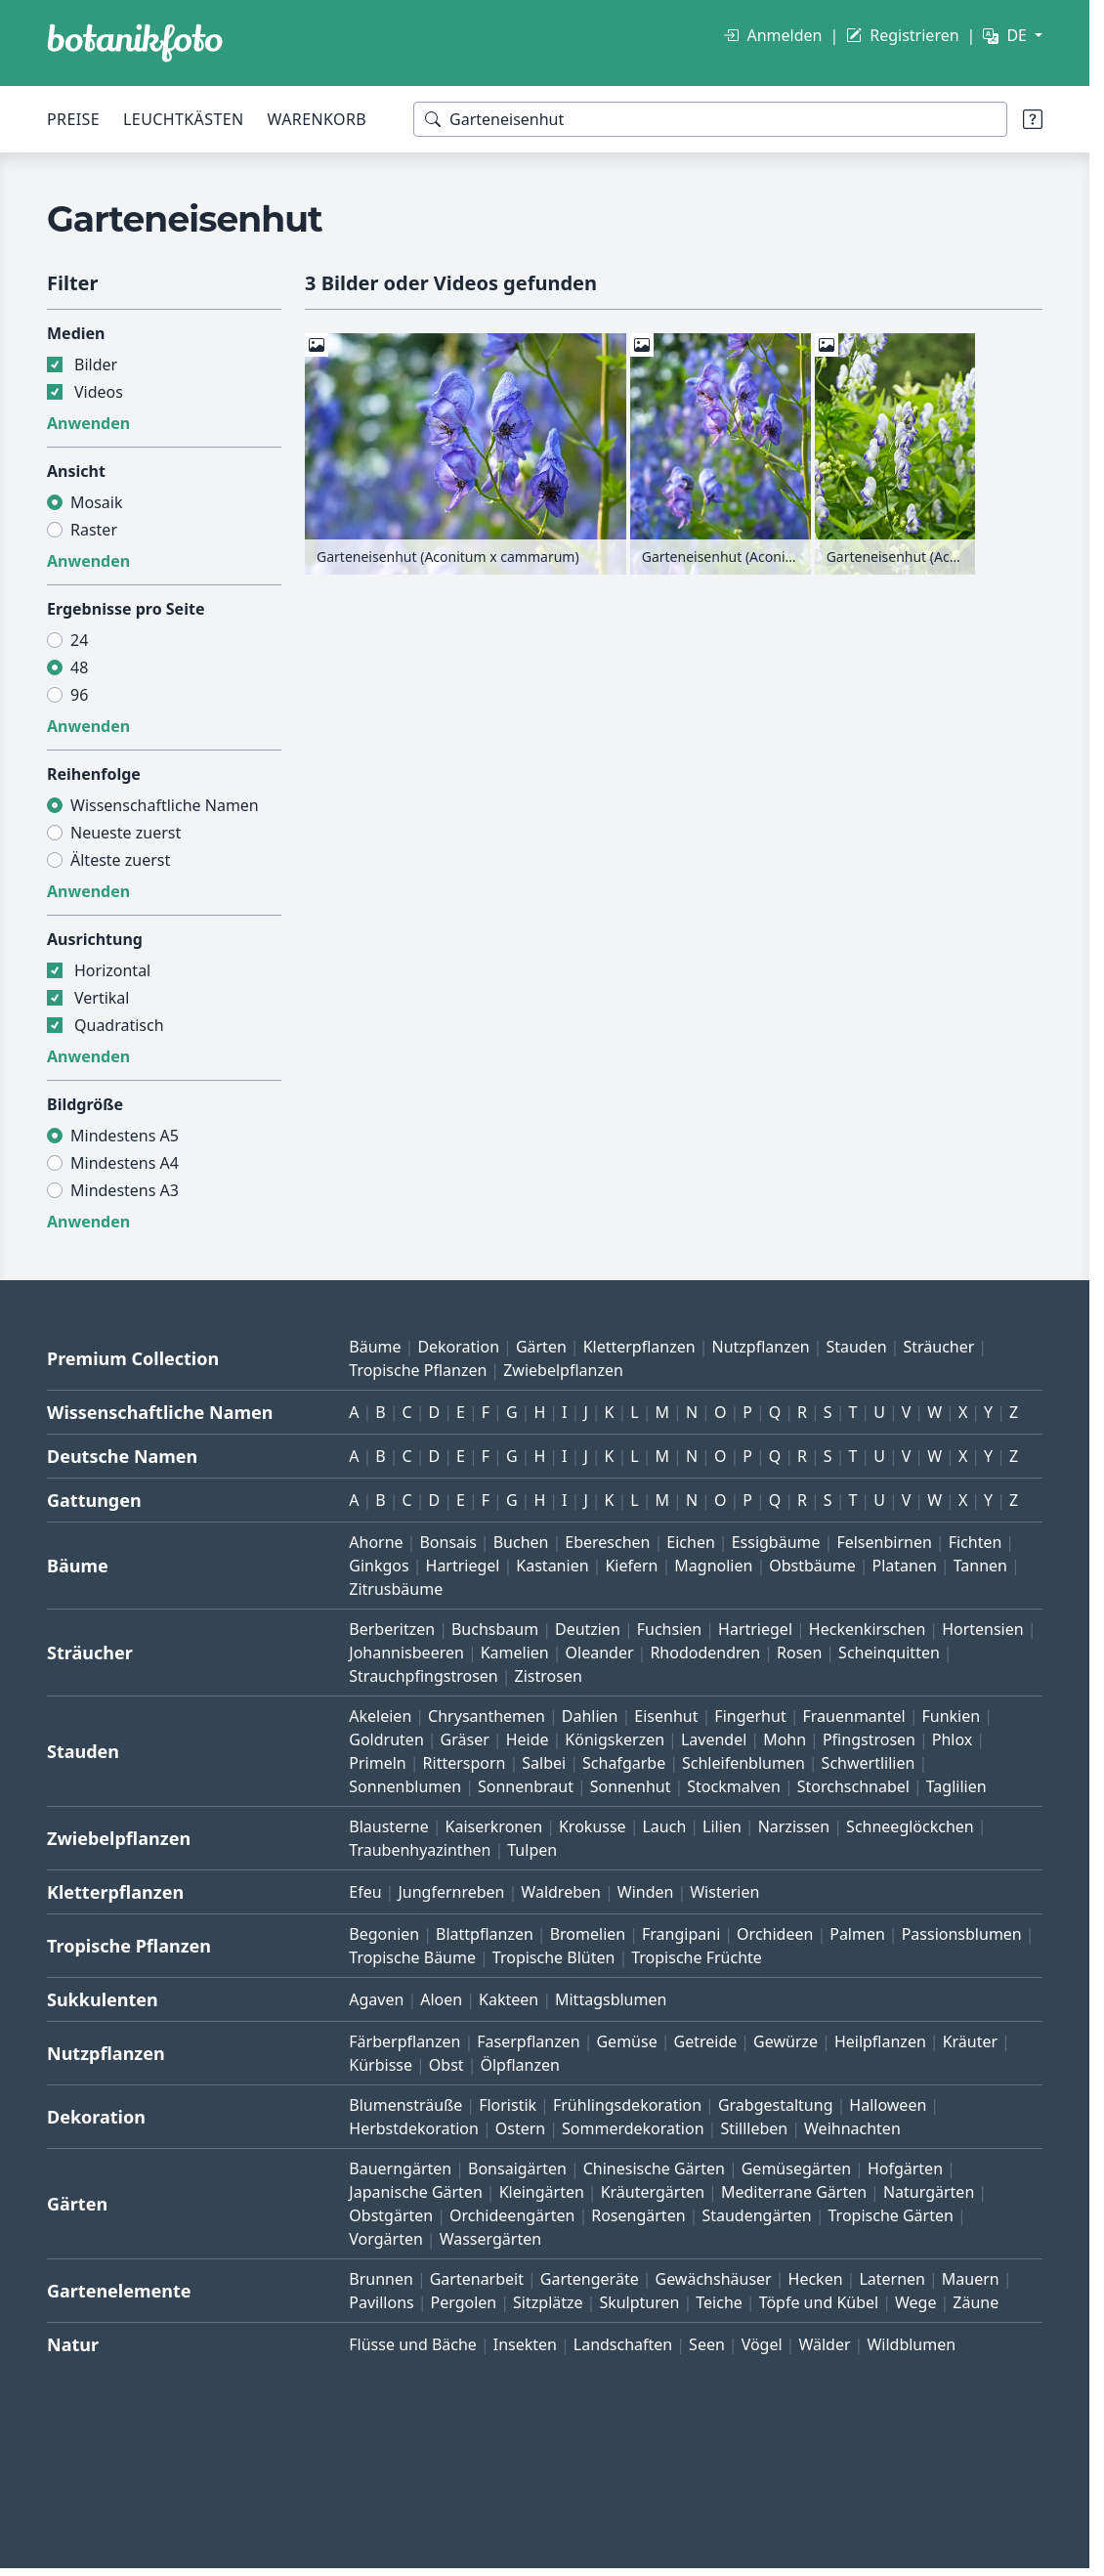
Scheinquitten (889, 1652)
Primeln (377, 1763)
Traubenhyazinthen (419, 1850)
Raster (93, 529)
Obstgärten (391, 2215)
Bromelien (588, 1934)
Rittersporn (464, 1763)
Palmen (857, 1934)
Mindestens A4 (124, 1163)
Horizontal (112, 970)
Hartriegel (463, 1565)
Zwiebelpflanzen (563, 1370)
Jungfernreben (451, 1892)
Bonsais (447, 1542)
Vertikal (101, 998)
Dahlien (590, 1716)
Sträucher (938, 1346)
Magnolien (713, 1565)
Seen (707, 2344)
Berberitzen (392, 1629)
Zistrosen (548, 1676)
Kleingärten (541, 2192)
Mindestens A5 (124, 1135)
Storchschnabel (853, 1786)
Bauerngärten (400, 2168)
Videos (98, 392)
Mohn (784, 1739)
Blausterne (388, 1826)
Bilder (95, 364)
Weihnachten (852, 2128)
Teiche (719, 2302)
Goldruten (386, 1739)
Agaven (376, 1999)
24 (79, 640)
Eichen (690, 1542)
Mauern (970, 2279)
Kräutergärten (652, 2192)
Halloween (887, 2105)
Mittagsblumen (610, 1999)
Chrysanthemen (486, 1716)
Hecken (815, 2279)
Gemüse (626, 2041)
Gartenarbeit (477, 2279)
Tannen (980, 1565)
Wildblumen (911, 2344)
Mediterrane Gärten (794, 2192)
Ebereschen (607, 1542)
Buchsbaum (494, 1629)
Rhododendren (705, 1652)
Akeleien (380, 1716)
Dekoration (458, 1346)
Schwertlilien (868, 1763)
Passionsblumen (962, 1934)
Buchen (521, 1542)
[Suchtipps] (1032, 119)
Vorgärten (386, 2239)
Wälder (824, 2344)
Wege (915, 2302)
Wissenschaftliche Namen (164, 805)
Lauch (664, 1826)
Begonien (384, 1934)
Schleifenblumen (743, 1763)
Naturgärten (928, 2192)
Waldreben (561, 1892)
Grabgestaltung (775, 2105)
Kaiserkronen (494, 1826)
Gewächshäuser (714, 2279)
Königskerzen (614, 1739)
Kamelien (515, 1652)
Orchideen (775, 1934)
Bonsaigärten (517, 2168)
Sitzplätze (547, 2302)
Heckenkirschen (867, 1629)
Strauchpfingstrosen (423, 1676)
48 (79, 667)
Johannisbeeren (406, 1652)
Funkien (950, 1716)
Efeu (365, 1892)
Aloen (441, 1999)
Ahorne (376, 1542)
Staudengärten (756, 2215)
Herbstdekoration (414, 2128)
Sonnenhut (630, 1786)
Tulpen (532, 1850)
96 (79, 695)
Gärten (541, 1346)
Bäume (375, 1346)
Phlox (952, 1739)
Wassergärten (490, 2239)
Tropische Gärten (891, 2215)
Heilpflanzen (880, 2041)
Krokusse (592, 1826)
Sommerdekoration (633, 2128)
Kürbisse (380, 2065)
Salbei (544, 1763)
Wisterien (724, 1892)
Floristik (507, 2105)
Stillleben (753, 2128)
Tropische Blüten (554, 1957)
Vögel (762, 2344)
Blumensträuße (405, 2105)
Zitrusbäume (396, 1589)
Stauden (856, 1346)
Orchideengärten (511, 2215)
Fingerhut (750, 1716)
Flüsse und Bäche (413, 2344)
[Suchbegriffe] (710, 119)
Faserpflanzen (528, 2041)
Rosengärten (638, 2215)
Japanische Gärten (416, 2192)
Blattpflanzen (484, 1934)
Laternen (892, 2279)
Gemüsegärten (796, 2168)
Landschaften (623, 2344)
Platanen (904, 1565)
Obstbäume (812, 1565)
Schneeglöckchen (910, 1826)
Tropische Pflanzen (418, 1370)
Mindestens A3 (124, 1190)
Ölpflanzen (519, 2065)
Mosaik (96, 502)
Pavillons (381, 2302)
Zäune (975, 2302)
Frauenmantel (854, 1716)
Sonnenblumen (405, 1786)
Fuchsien (669, 1629)
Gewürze (785, 2041)
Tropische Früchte (696, 1957)
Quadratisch (119, 1025)
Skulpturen (639, 2302)
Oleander (600, 1652)
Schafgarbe (623, 1763)
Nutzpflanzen (760, 1346)
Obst (446, 2065)
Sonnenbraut (525, 1786)
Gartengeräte (589, 2279)
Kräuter (970, 2041)
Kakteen (508, 1999)
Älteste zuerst (120, 860)
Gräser (465, 1739)
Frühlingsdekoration (627, 2105)
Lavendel (713, 1739)
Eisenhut (666, 1716)
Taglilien (956, 1786)
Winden (645, 1892)
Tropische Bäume (412, 1957)
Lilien (722, 1826)
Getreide (706, 2041)
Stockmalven (734, 1786)
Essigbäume (776, 1542)
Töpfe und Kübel (819, 2302)
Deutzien (587, 1629)
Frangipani (681, 1934)
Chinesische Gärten (654, 2168)
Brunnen (381, 2279)
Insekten (525, 2344)
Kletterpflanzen (639, 1346)
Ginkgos (378, 1565)
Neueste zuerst (125, 832)
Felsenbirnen (883, 1542)
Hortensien (983, 1629)
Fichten (975, 1542)
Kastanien (552, 1565)
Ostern (520, 2128)
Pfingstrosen (869, 1739)
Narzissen (794, 1826)
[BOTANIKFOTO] (135, 43)
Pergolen (464, 2302)
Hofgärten (905, 2168)
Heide (527, 1739)
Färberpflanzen (404, 2041)
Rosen (799, 1652)
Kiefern (631, 1565)
